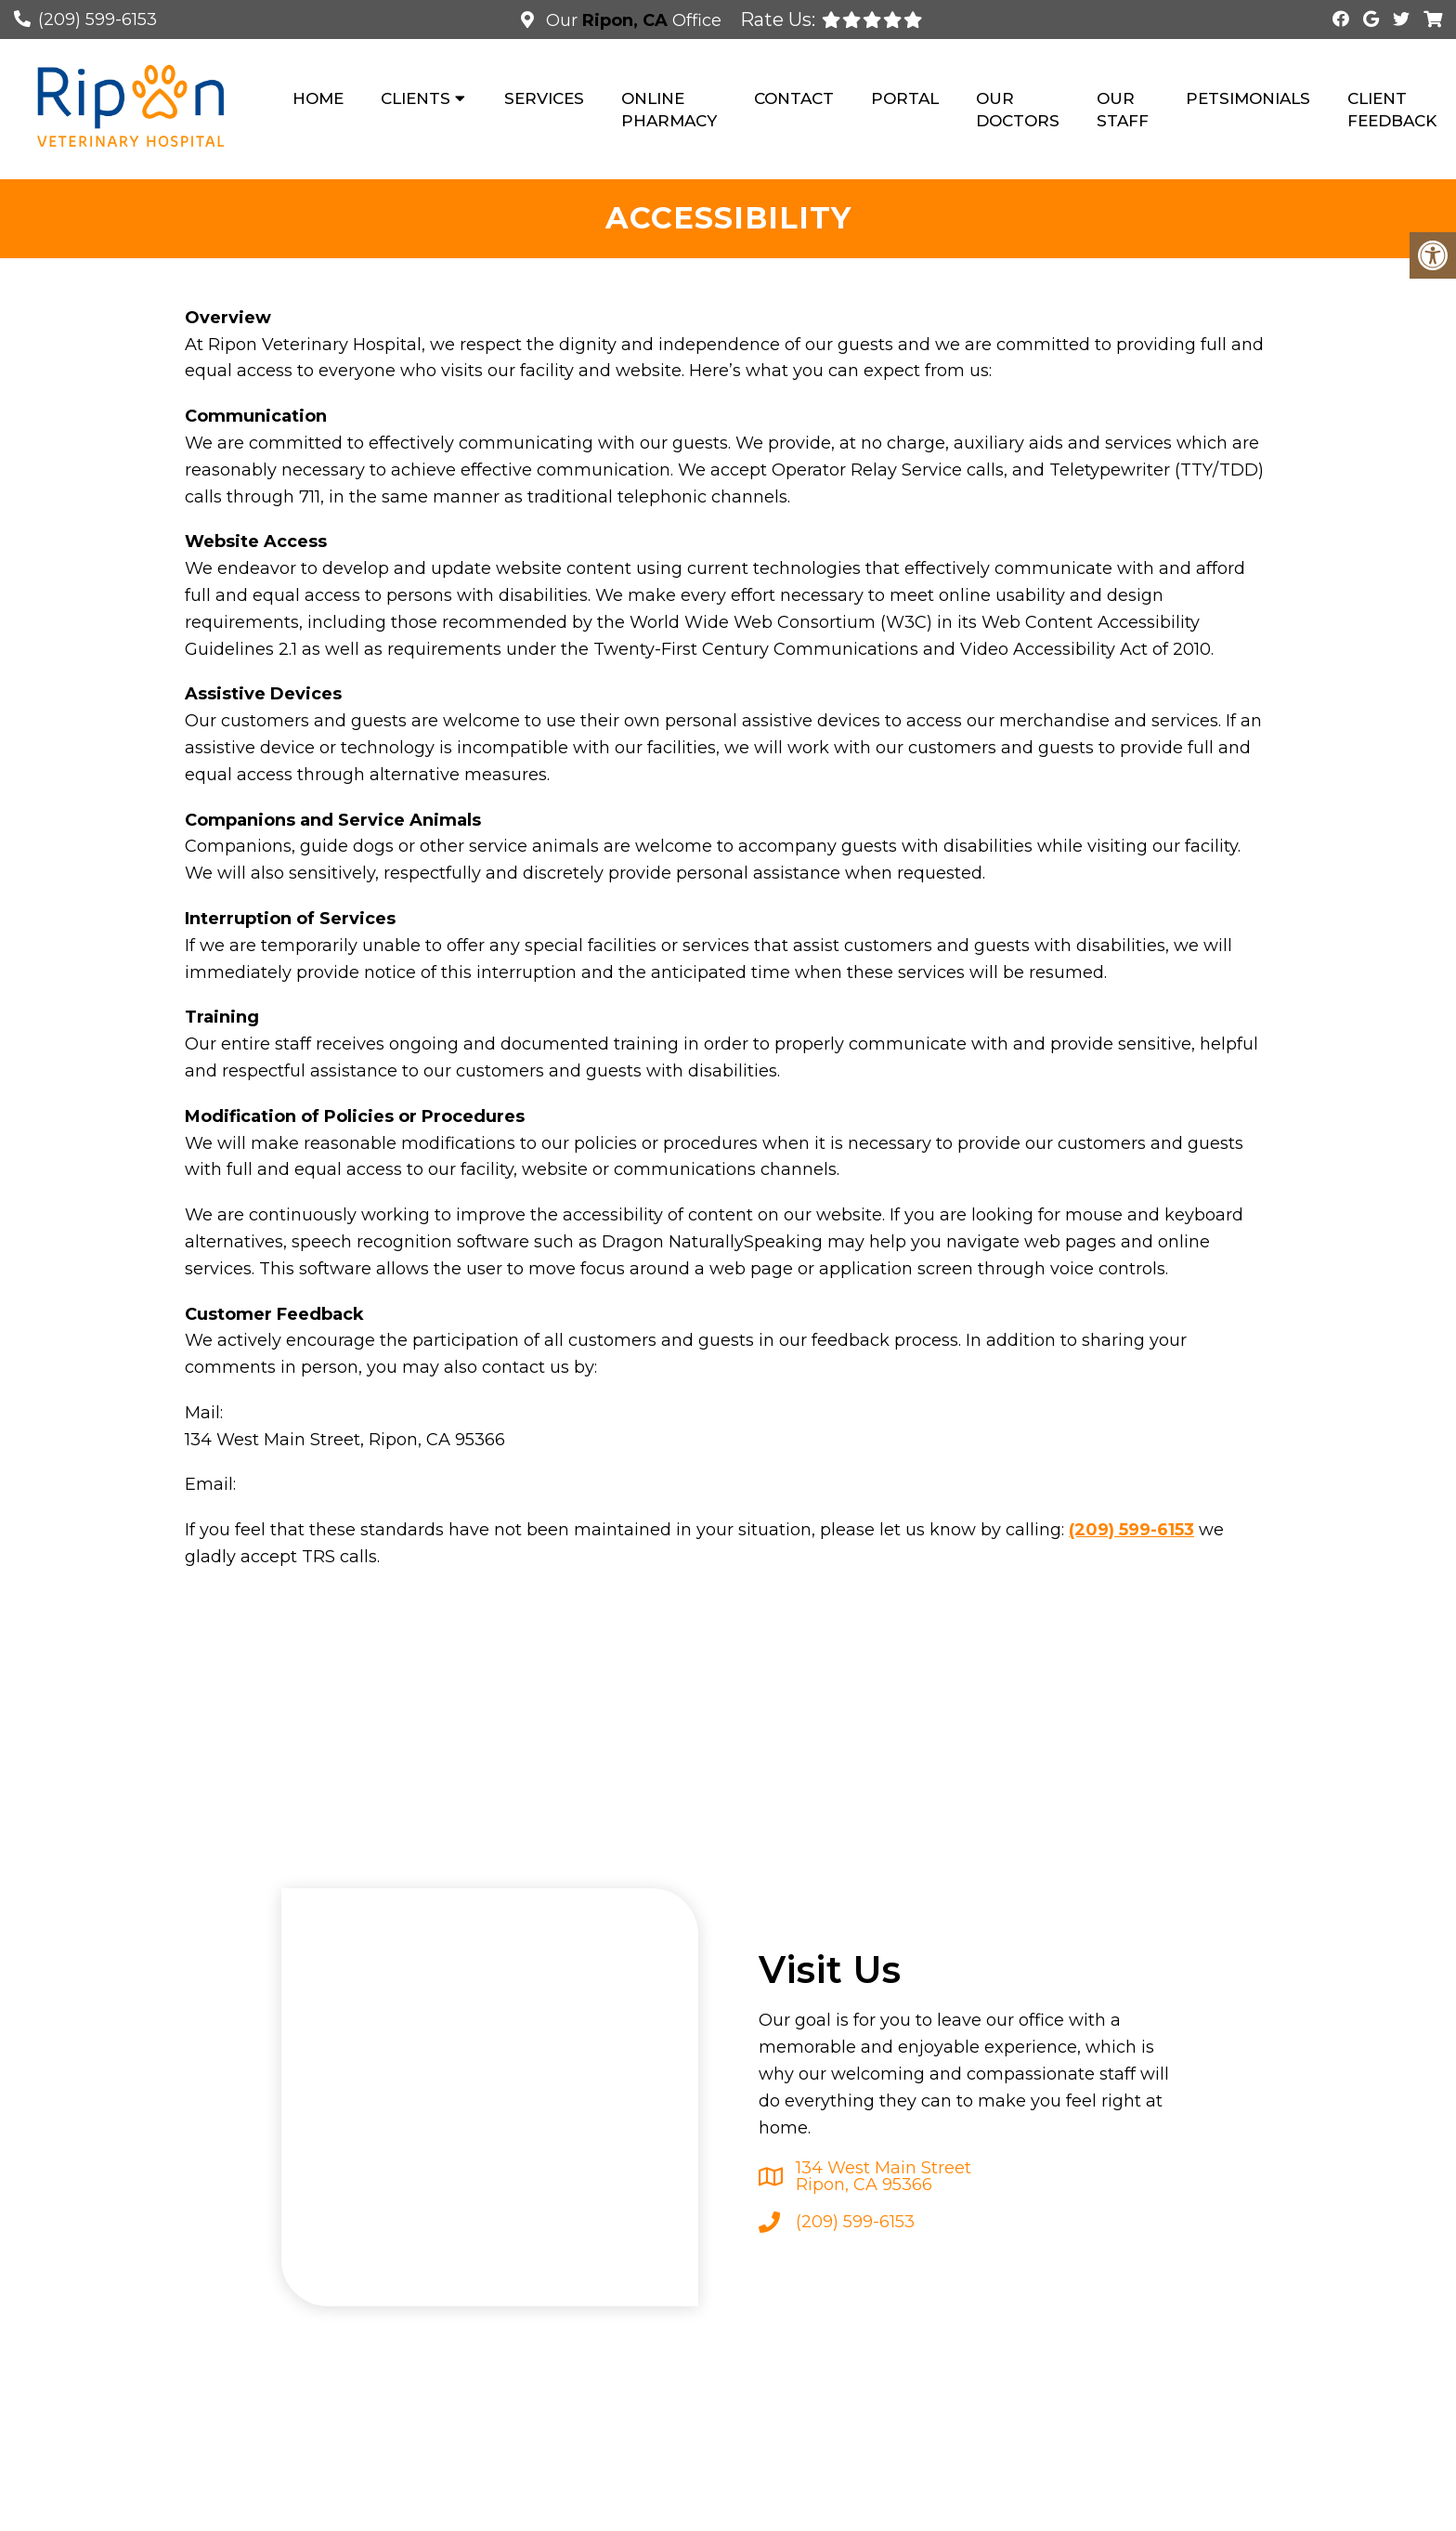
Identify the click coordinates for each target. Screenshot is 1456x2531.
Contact (794, 98)
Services (544, 98)
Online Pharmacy (669, 109)
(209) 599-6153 (97, 19)
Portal (905, 98)
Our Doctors (1018, 109)
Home (318, 98)
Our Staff (1123, 109)
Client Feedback (1391, 109)
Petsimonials (1248, 98)
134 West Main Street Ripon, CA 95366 (883, 2176)
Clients (415, 98)
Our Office (631, 20)
